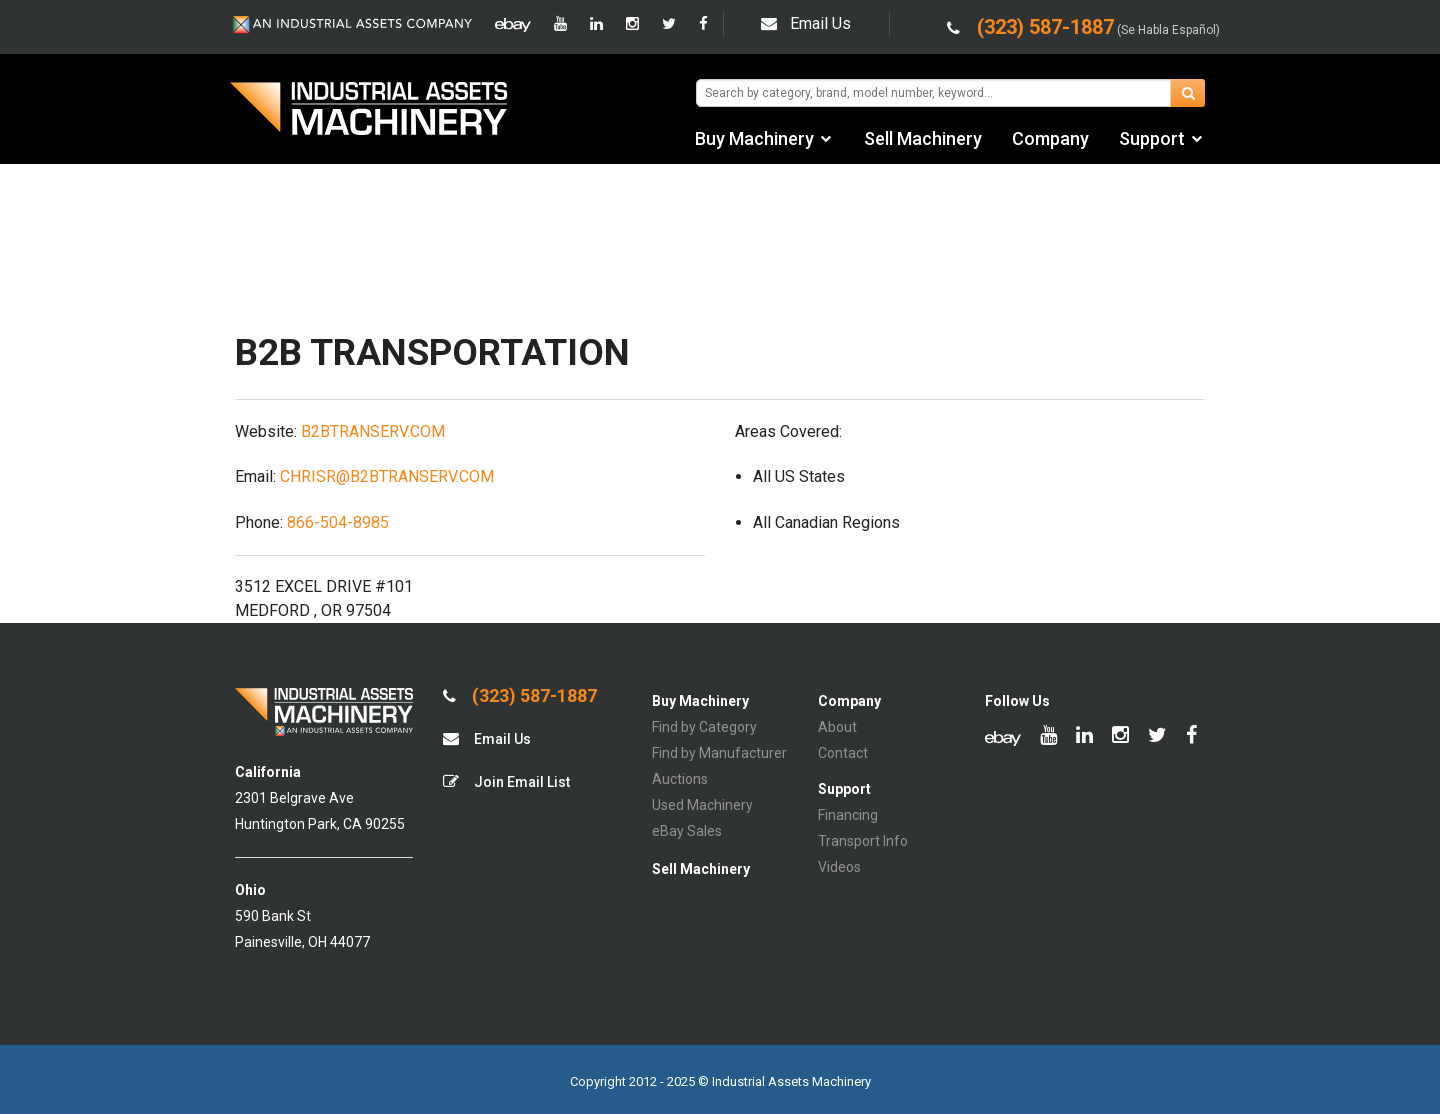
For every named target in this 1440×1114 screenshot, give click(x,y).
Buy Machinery (754, 138)
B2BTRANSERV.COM (373, 431)
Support (1152, 138)
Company (1050, 138)
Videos (839, 867)
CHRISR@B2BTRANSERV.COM (387, 476)
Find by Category (704, 727)
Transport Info (863, 841)
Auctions (680, 779)
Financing (848, 815)
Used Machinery (702, 805)
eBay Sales (687, 831)
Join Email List (506, 781)
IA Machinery (369, 111)
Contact (843, 753)
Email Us (806, 23)
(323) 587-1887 (520, 696)
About (837, 727)
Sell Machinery (923, 138)
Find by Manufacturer (719, 753)
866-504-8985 (338, 522)
